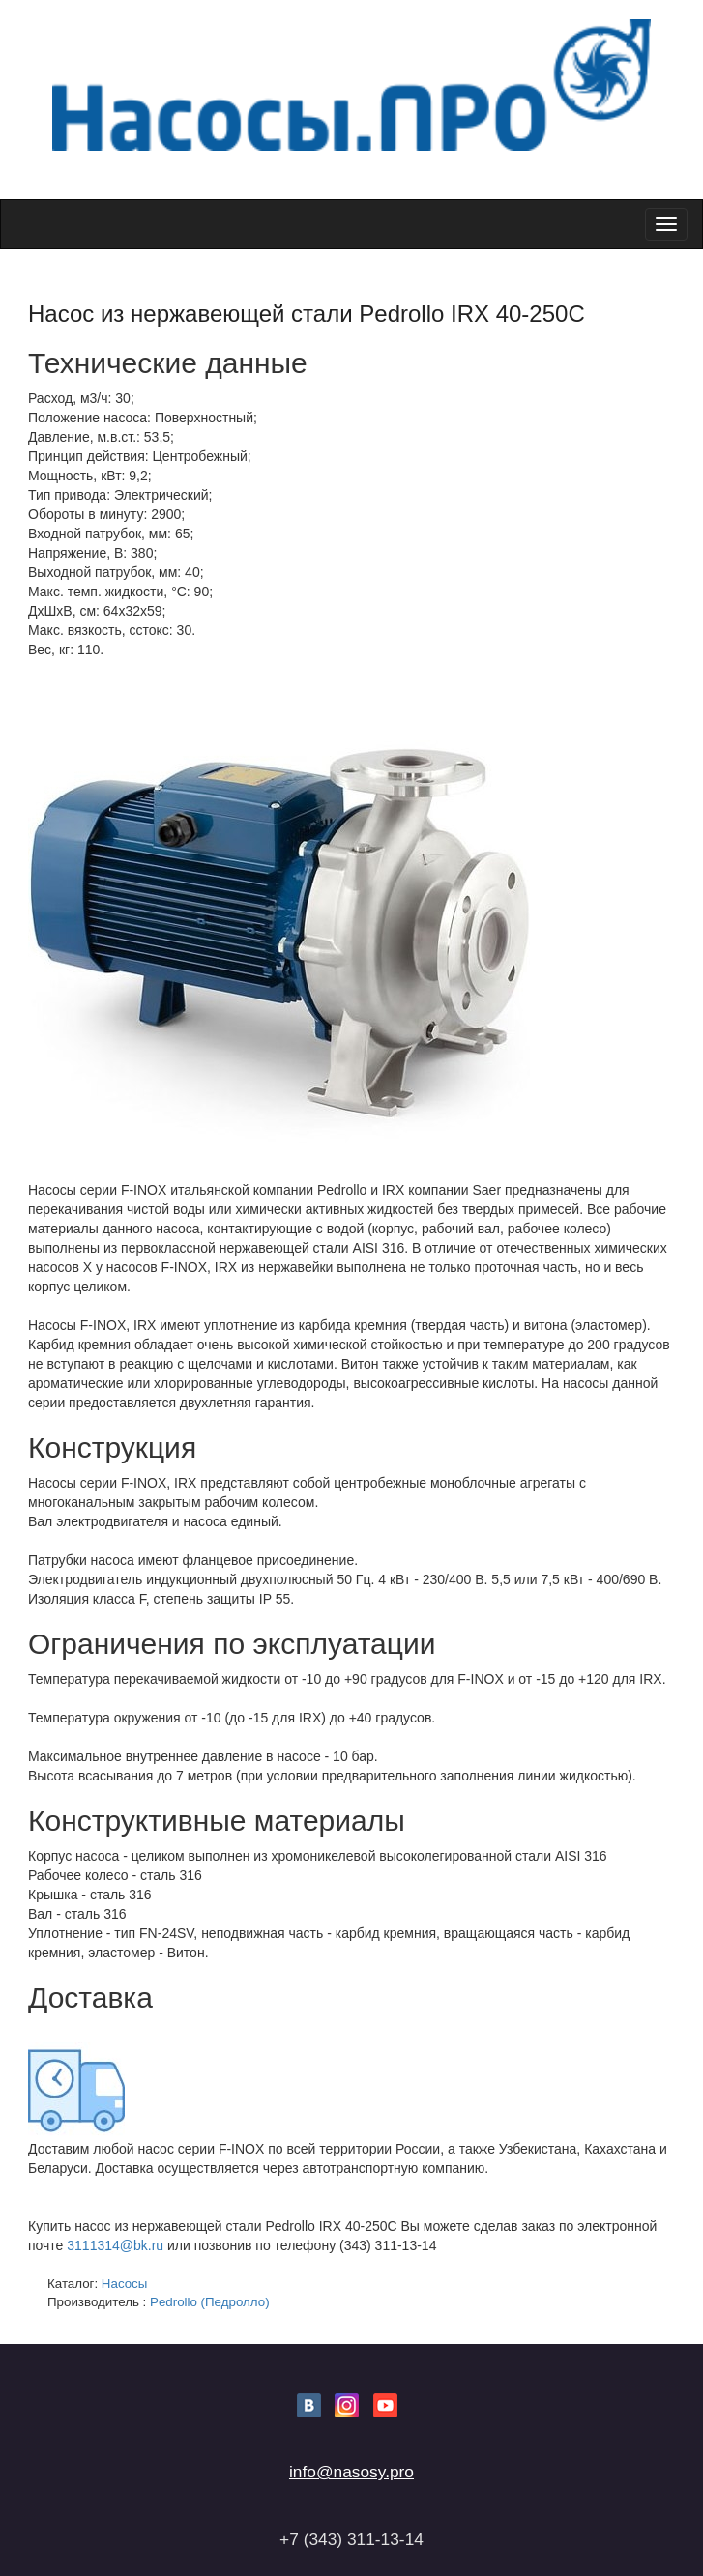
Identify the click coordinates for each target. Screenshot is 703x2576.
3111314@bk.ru (115, 2245)
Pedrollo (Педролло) (210, 2302)
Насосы (125, 2283)
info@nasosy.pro (351, 2471)
